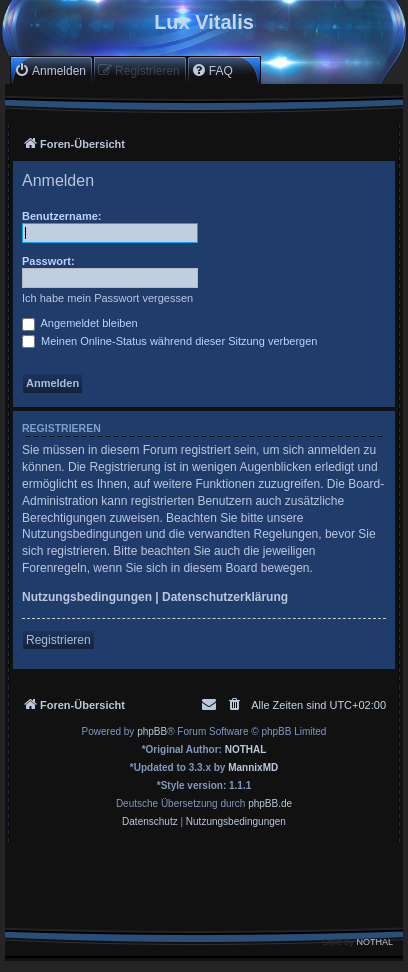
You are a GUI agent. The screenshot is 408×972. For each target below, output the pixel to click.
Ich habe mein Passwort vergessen (107, 298)
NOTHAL (246, 749)
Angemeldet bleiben (80, 323)
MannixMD (253, 767)
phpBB (152, 731)
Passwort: (48, 261)
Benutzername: (61, 216)
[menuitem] (50, 70)
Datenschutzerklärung (225, 597)
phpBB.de (270, 803)
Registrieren (58, 640)
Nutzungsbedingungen (87, 597)
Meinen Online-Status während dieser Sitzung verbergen (169, 341)
